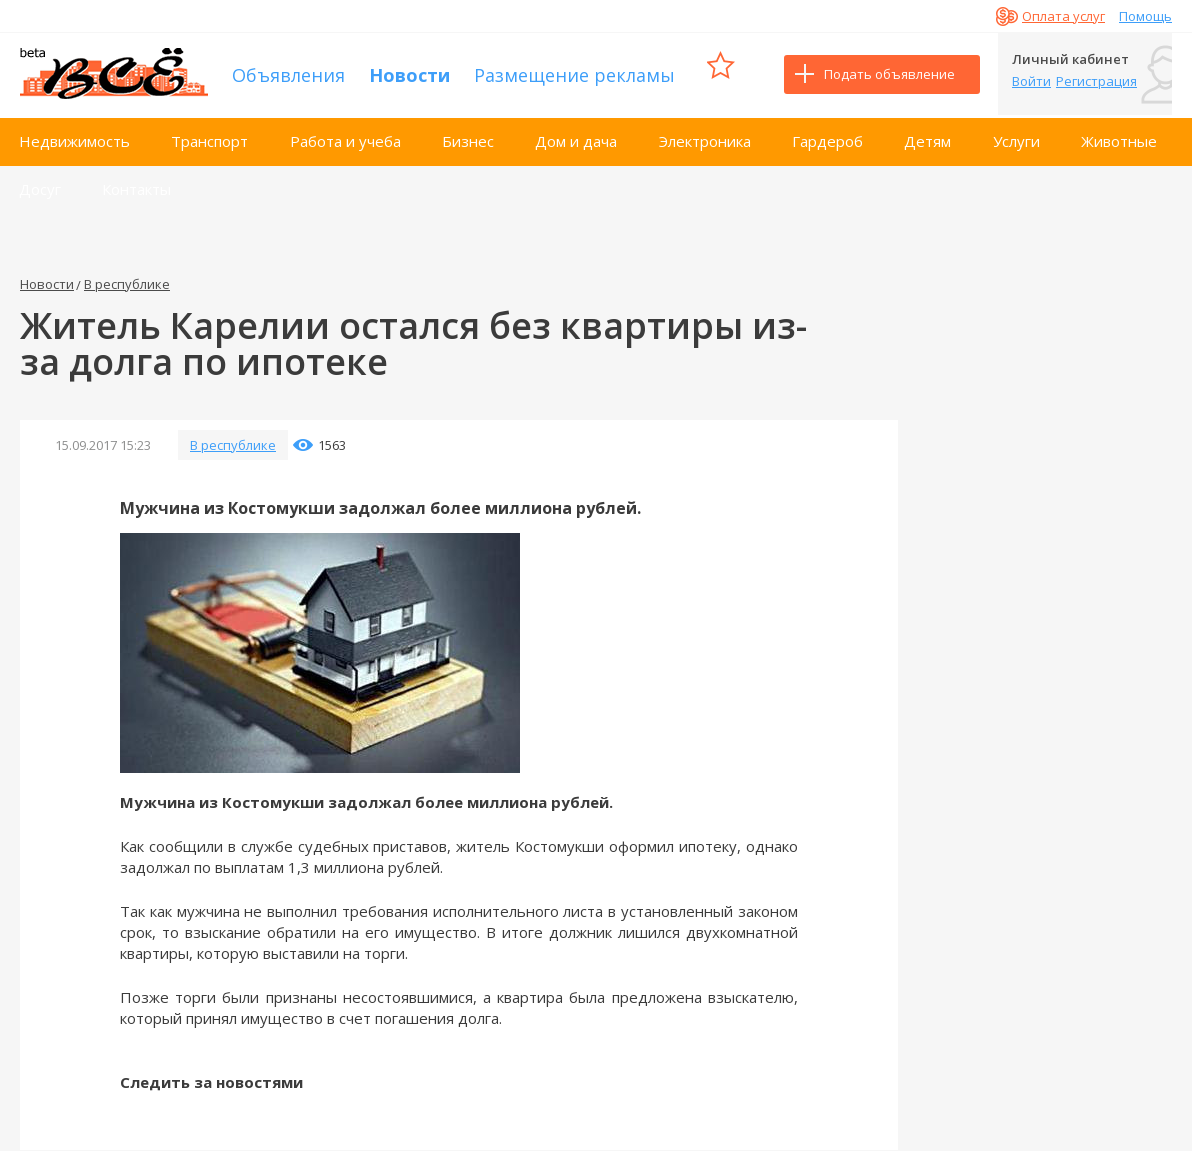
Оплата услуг (1063, 16)
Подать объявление (889, 74)
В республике (127, 281)
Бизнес (468, 138)
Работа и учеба (345, 138)
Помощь (1145, 16)
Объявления (288, 72)
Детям (927, 138)
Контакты (136, 186)
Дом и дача (576, 138)
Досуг (40, 186)
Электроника (705, 138)
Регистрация (1096, 81)
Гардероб (827, 138)
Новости (409, 72)
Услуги (1016, 138)
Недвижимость (74, 138)
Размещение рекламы (574, 72)
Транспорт (209, 138)
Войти (1031, 81)
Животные (1119, 138)
